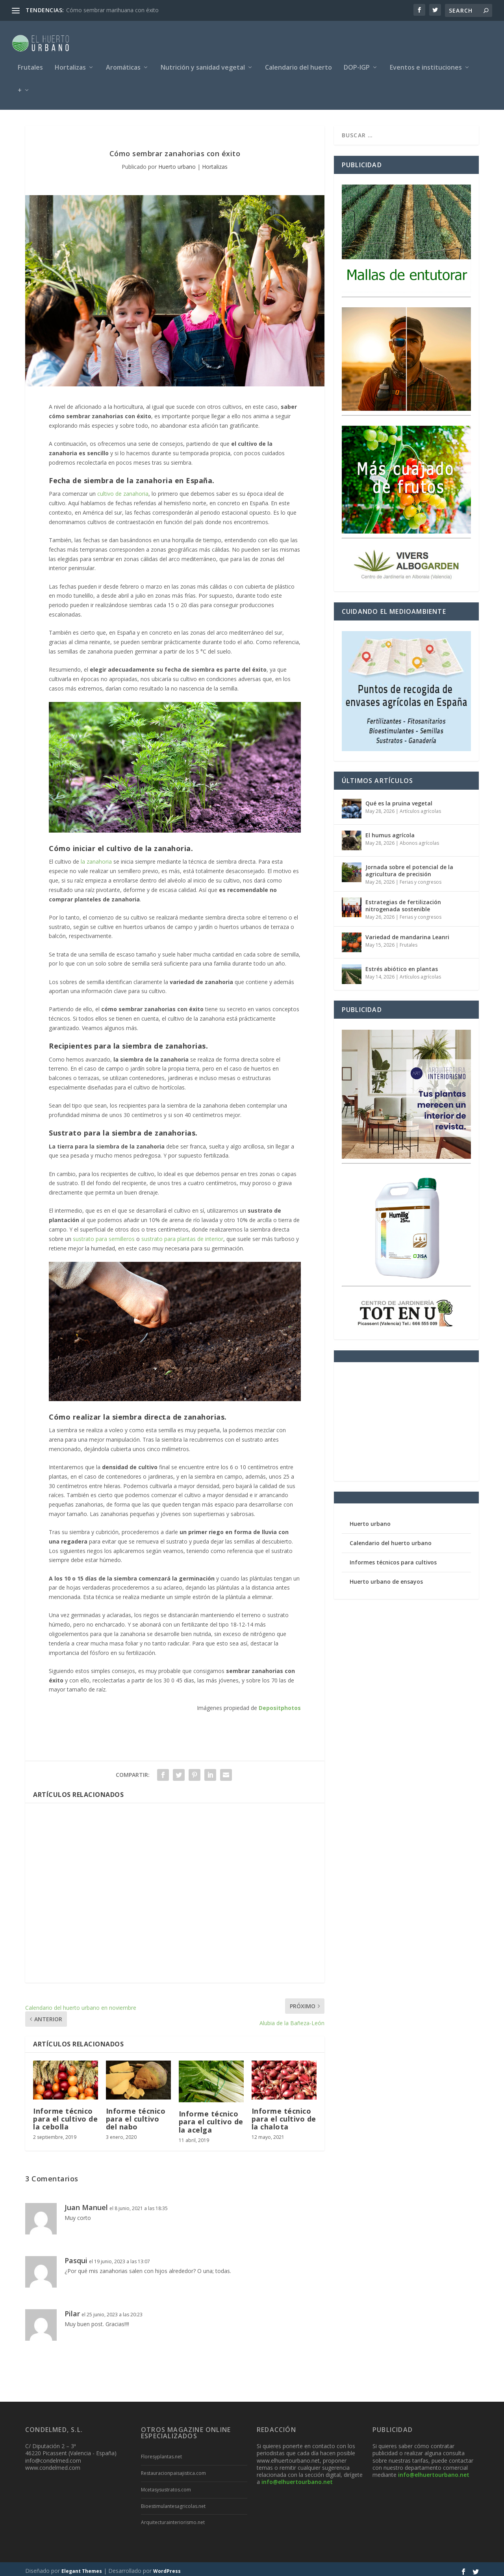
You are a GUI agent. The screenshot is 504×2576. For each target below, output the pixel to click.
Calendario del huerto (298, 64)
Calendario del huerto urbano (391, 1539)
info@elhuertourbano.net (297, 2478)
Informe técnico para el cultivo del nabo (136, 2114)
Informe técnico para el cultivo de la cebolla (65, 2114)
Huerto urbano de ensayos (386, 1577)
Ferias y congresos (420, 878)
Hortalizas (70, 64)
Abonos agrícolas (419, 839)
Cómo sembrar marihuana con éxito (112, 10)
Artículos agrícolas (420, 807)
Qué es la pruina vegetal (398, 799)
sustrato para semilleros (104, 1235)
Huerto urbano (177, 162)
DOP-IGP (357, 64)
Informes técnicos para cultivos (393, 1558)
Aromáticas (123, 64)
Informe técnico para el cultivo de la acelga (211, 2117)
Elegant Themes (81, 2567)
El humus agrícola (390, 831)
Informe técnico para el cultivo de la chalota (284, 2114)
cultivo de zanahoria (122, 489)
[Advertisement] (174, 1889)
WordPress (167, 2567)
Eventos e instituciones (426, 64)
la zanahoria (96, 857)
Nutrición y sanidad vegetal (203, 64)
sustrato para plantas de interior (182, 1235)
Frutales (30, 64)
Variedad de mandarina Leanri (407, 933)
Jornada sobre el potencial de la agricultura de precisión (409, 866)
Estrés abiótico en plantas (401, 965)
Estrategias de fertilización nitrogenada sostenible (403, 901)
